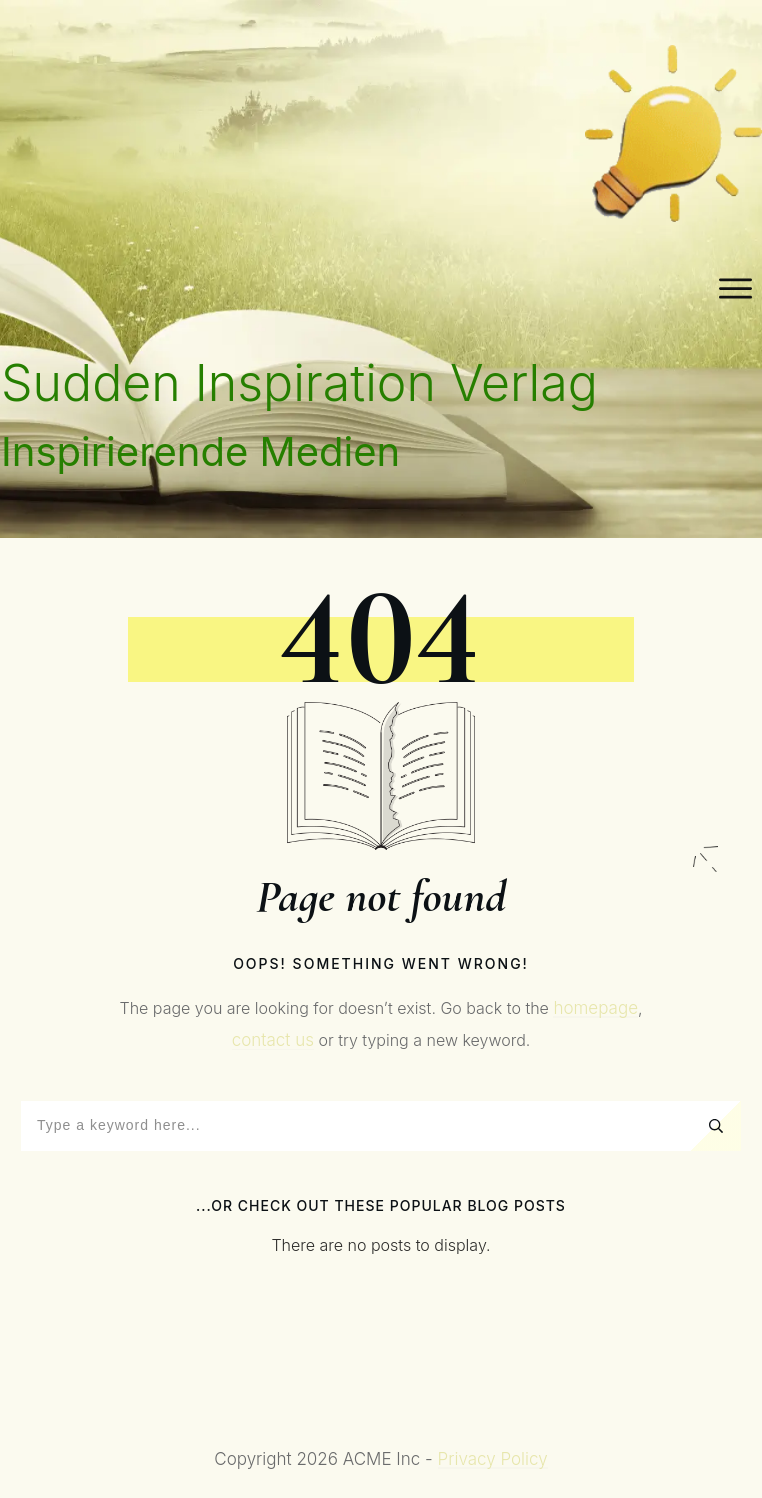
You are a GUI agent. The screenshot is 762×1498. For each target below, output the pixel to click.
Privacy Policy (493, 1459)
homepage (595, 1008)
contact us (273, 1040)
